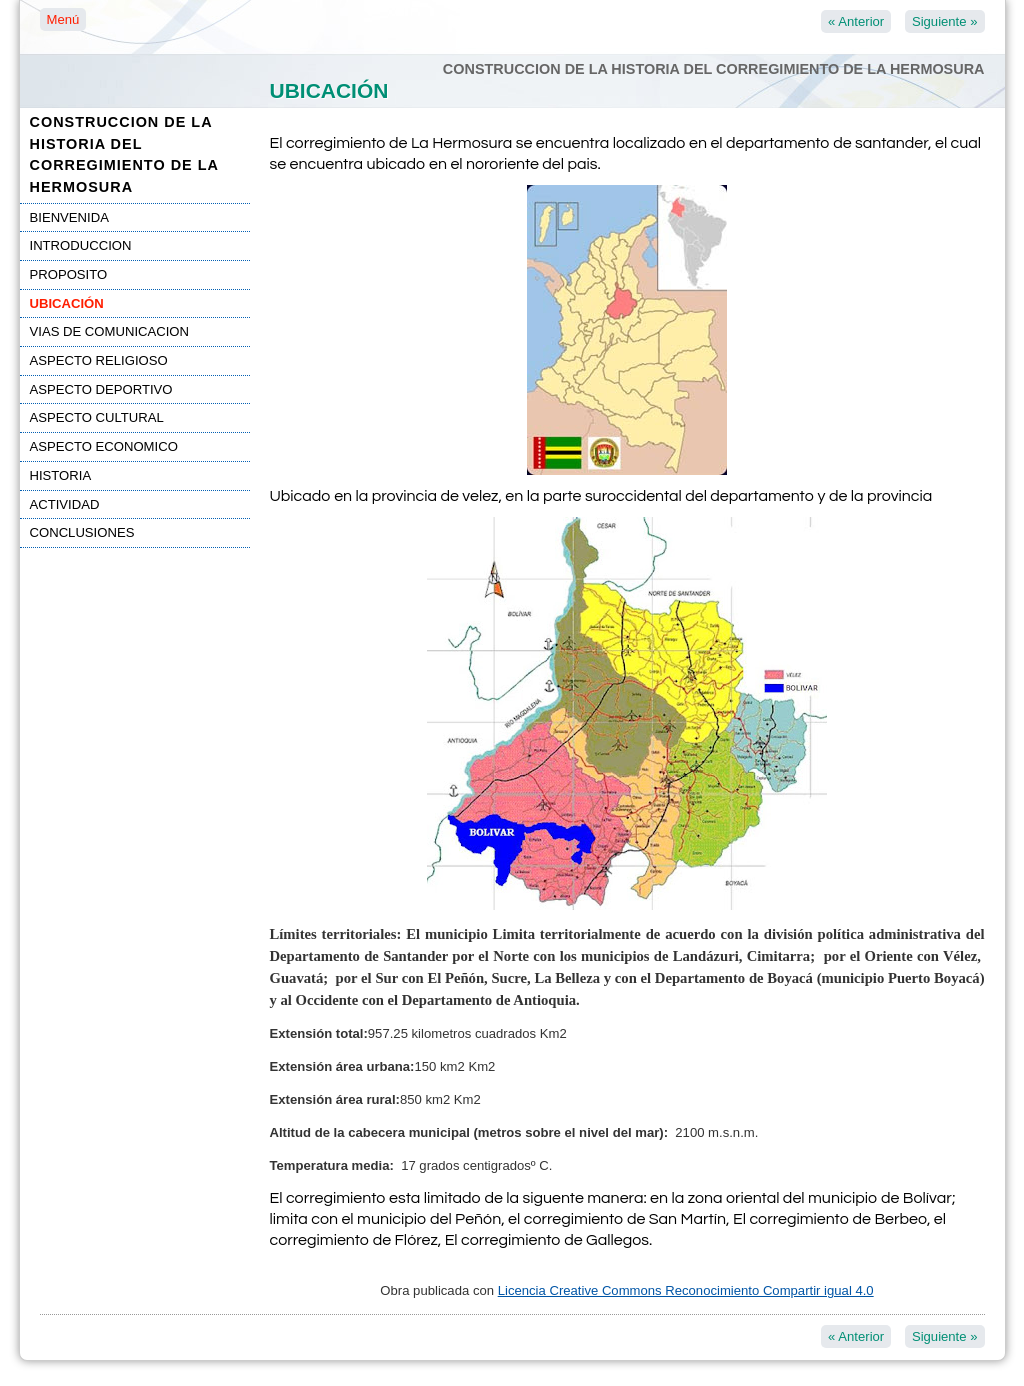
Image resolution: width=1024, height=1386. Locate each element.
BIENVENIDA (69, 217)
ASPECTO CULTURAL (97, 417)
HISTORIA (61, 475)
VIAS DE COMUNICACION (110, 331)
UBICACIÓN (67, 303)
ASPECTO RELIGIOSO (99, 360)
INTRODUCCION (81, 245)
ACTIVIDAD (65, 504)
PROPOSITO (69, 274)
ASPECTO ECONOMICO (104, 446)
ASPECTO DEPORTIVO (101, 389)
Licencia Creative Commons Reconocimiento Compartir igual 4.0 (686, 1290)
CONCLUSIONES (82, 532)
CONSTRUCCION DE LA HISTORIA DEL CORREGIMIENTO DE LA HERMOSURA (124, 154)
